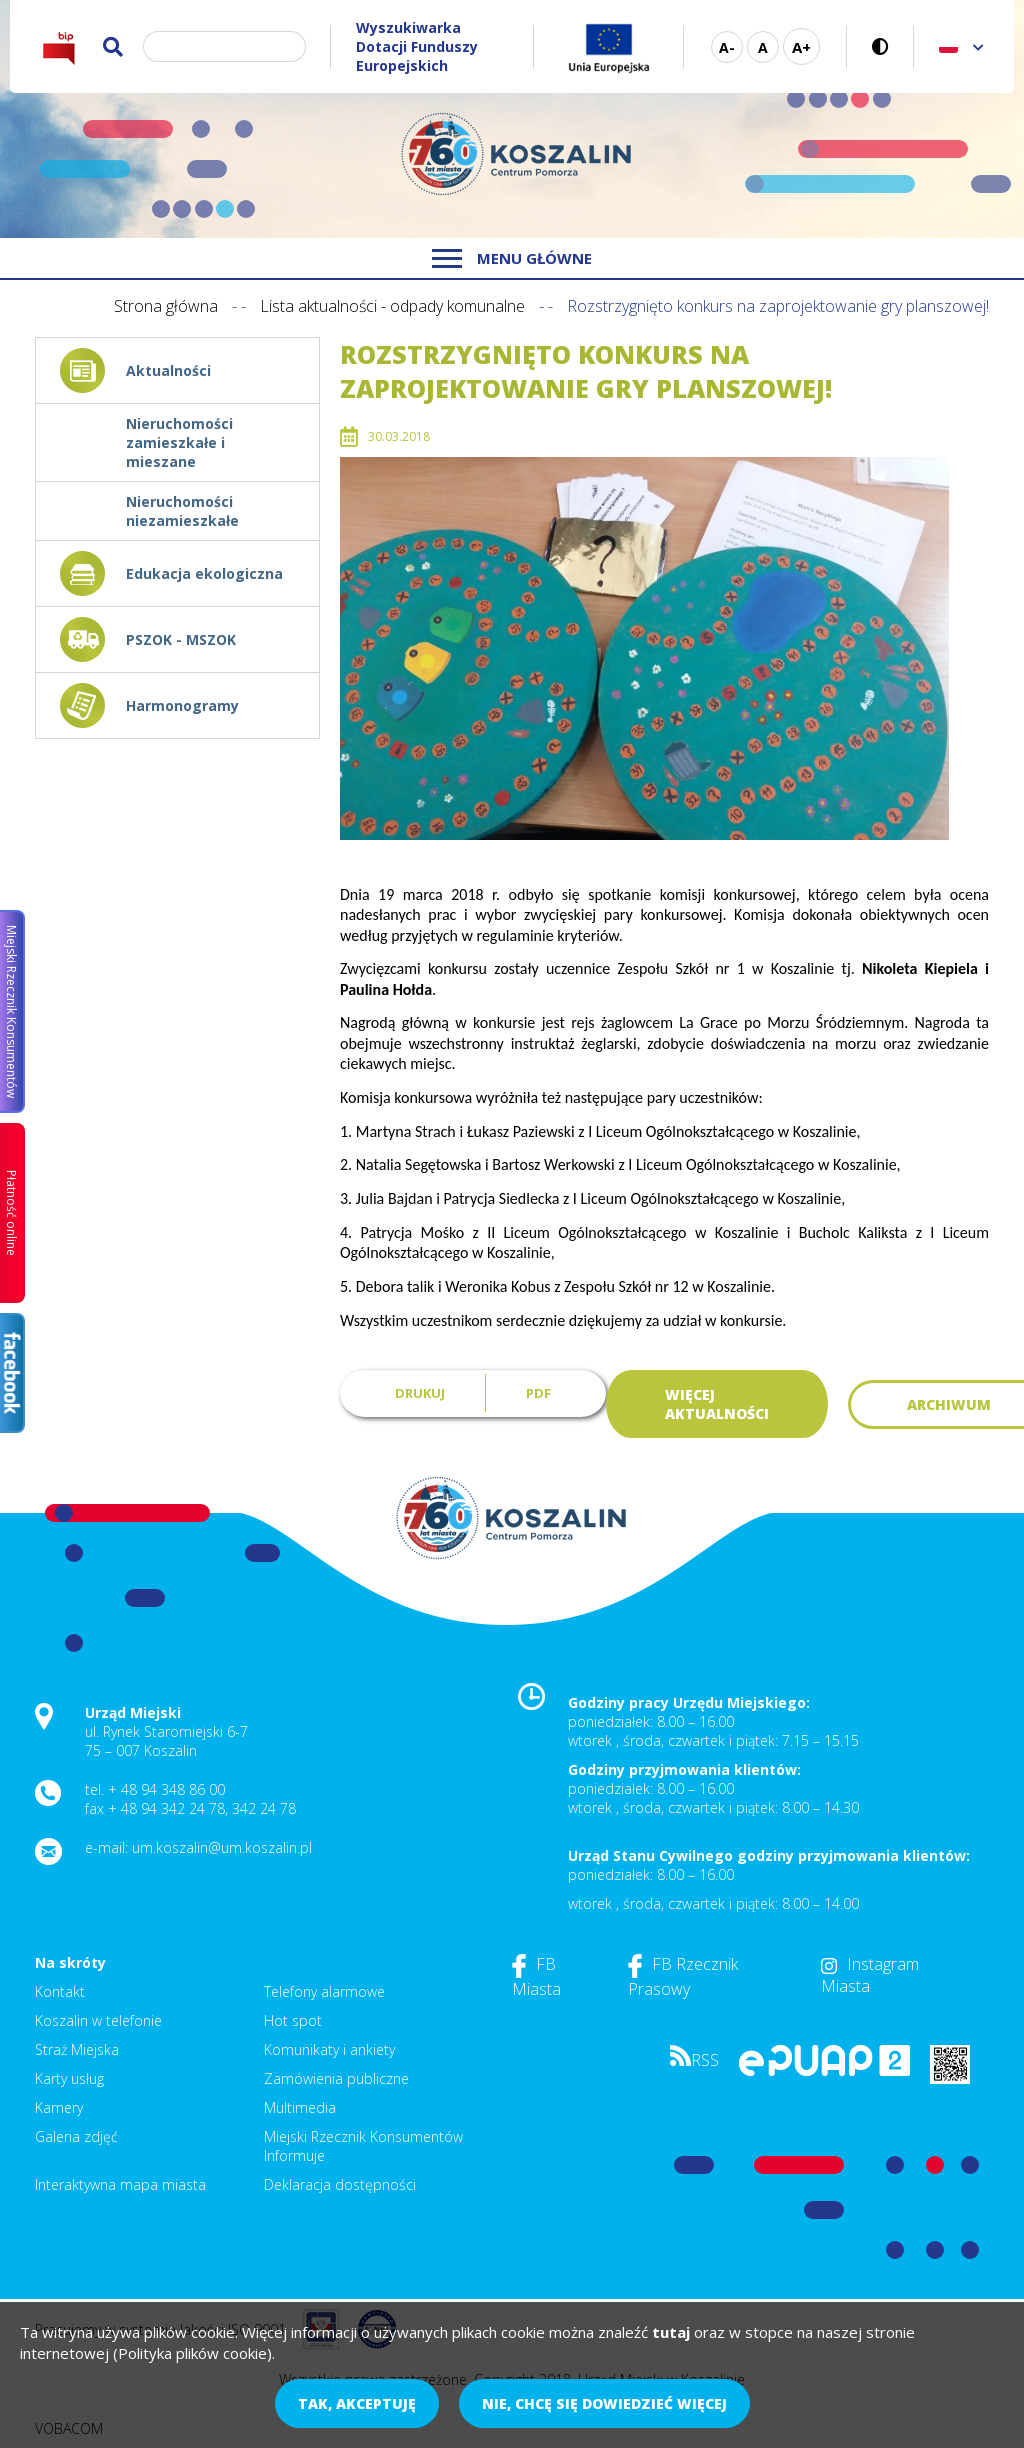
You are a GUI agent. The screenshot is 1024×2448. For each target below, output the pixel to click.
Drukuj (420, 1393)
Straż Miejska (77, 2049)
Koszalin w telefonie (98, 2020)
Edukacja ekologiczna (204, 573)
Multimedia (300, 2107)
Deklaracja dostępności (340, 2184)
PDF (538, 1393)
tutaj (671, 2332)
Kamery (59, 2107)
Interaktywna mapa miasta (120, 2184)
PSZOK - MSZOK (181, 639)
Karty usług (69, 2078)
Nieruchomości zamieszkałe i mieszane (179, 442)
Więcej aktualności (717, 1404)
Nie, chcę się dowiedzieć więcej (604, 2403)
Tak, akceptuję (357, 2403)
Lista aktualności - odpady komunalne (392, 306)
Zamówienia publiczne (336, 2078)
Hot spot (293, 2020)
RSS (694, 2060)
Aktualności (168, 370)
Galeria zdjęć (76, 2136)
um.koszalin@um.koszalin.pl (222, 1847)
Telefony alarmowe (324, 1991)
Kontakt (60, 1991)
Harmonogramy (182, 705)
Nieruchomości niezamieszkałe (182, 511)
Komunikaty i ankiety (329, 2049)
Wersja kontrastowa (880, 46)
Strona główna (166, 306)
